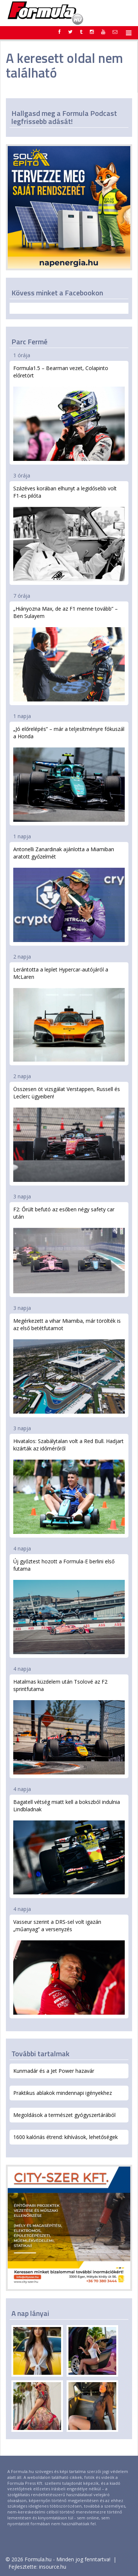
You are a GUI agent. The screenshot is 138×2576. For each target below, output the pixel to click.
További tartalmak (40, 2053)
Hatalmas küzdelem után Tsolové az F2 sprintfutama (69, 1726)
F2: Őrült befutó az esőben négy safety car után (69, 1249)
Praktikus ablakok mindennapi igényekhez (62, 2092)
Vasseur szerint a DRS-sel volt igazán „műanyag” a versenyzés (69, 1966)
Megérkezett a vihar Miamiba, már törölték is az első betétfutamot (69, 1365)
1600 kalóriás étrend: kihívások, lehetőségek (65, 2136)
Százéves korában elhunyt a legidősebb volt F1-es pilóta (69, 533)
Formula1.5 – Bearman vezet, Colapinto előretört (69, 413)
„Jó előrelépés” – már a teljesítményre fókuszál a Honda (69, 773)
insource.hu (52, 2566)
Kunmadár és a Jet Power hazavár (53, 2070)
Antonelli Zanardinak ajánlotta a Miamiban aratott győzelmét (69, 894)
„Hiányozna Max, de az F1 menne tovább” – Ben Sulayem (69, 653)
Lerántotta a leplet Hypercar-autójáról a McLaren (69, 1014)
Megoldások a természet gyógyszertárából (64, 2114)
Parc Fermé (29, 341)
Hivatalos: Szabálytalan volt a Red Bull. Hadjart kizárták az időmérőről (69, 1486)
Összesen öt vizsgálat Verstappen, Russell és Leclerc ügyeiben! (69, 1134)
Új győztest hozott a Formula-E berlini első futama (69, 1606)
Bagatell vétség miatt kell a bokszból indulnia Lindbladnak (69, 1846)
